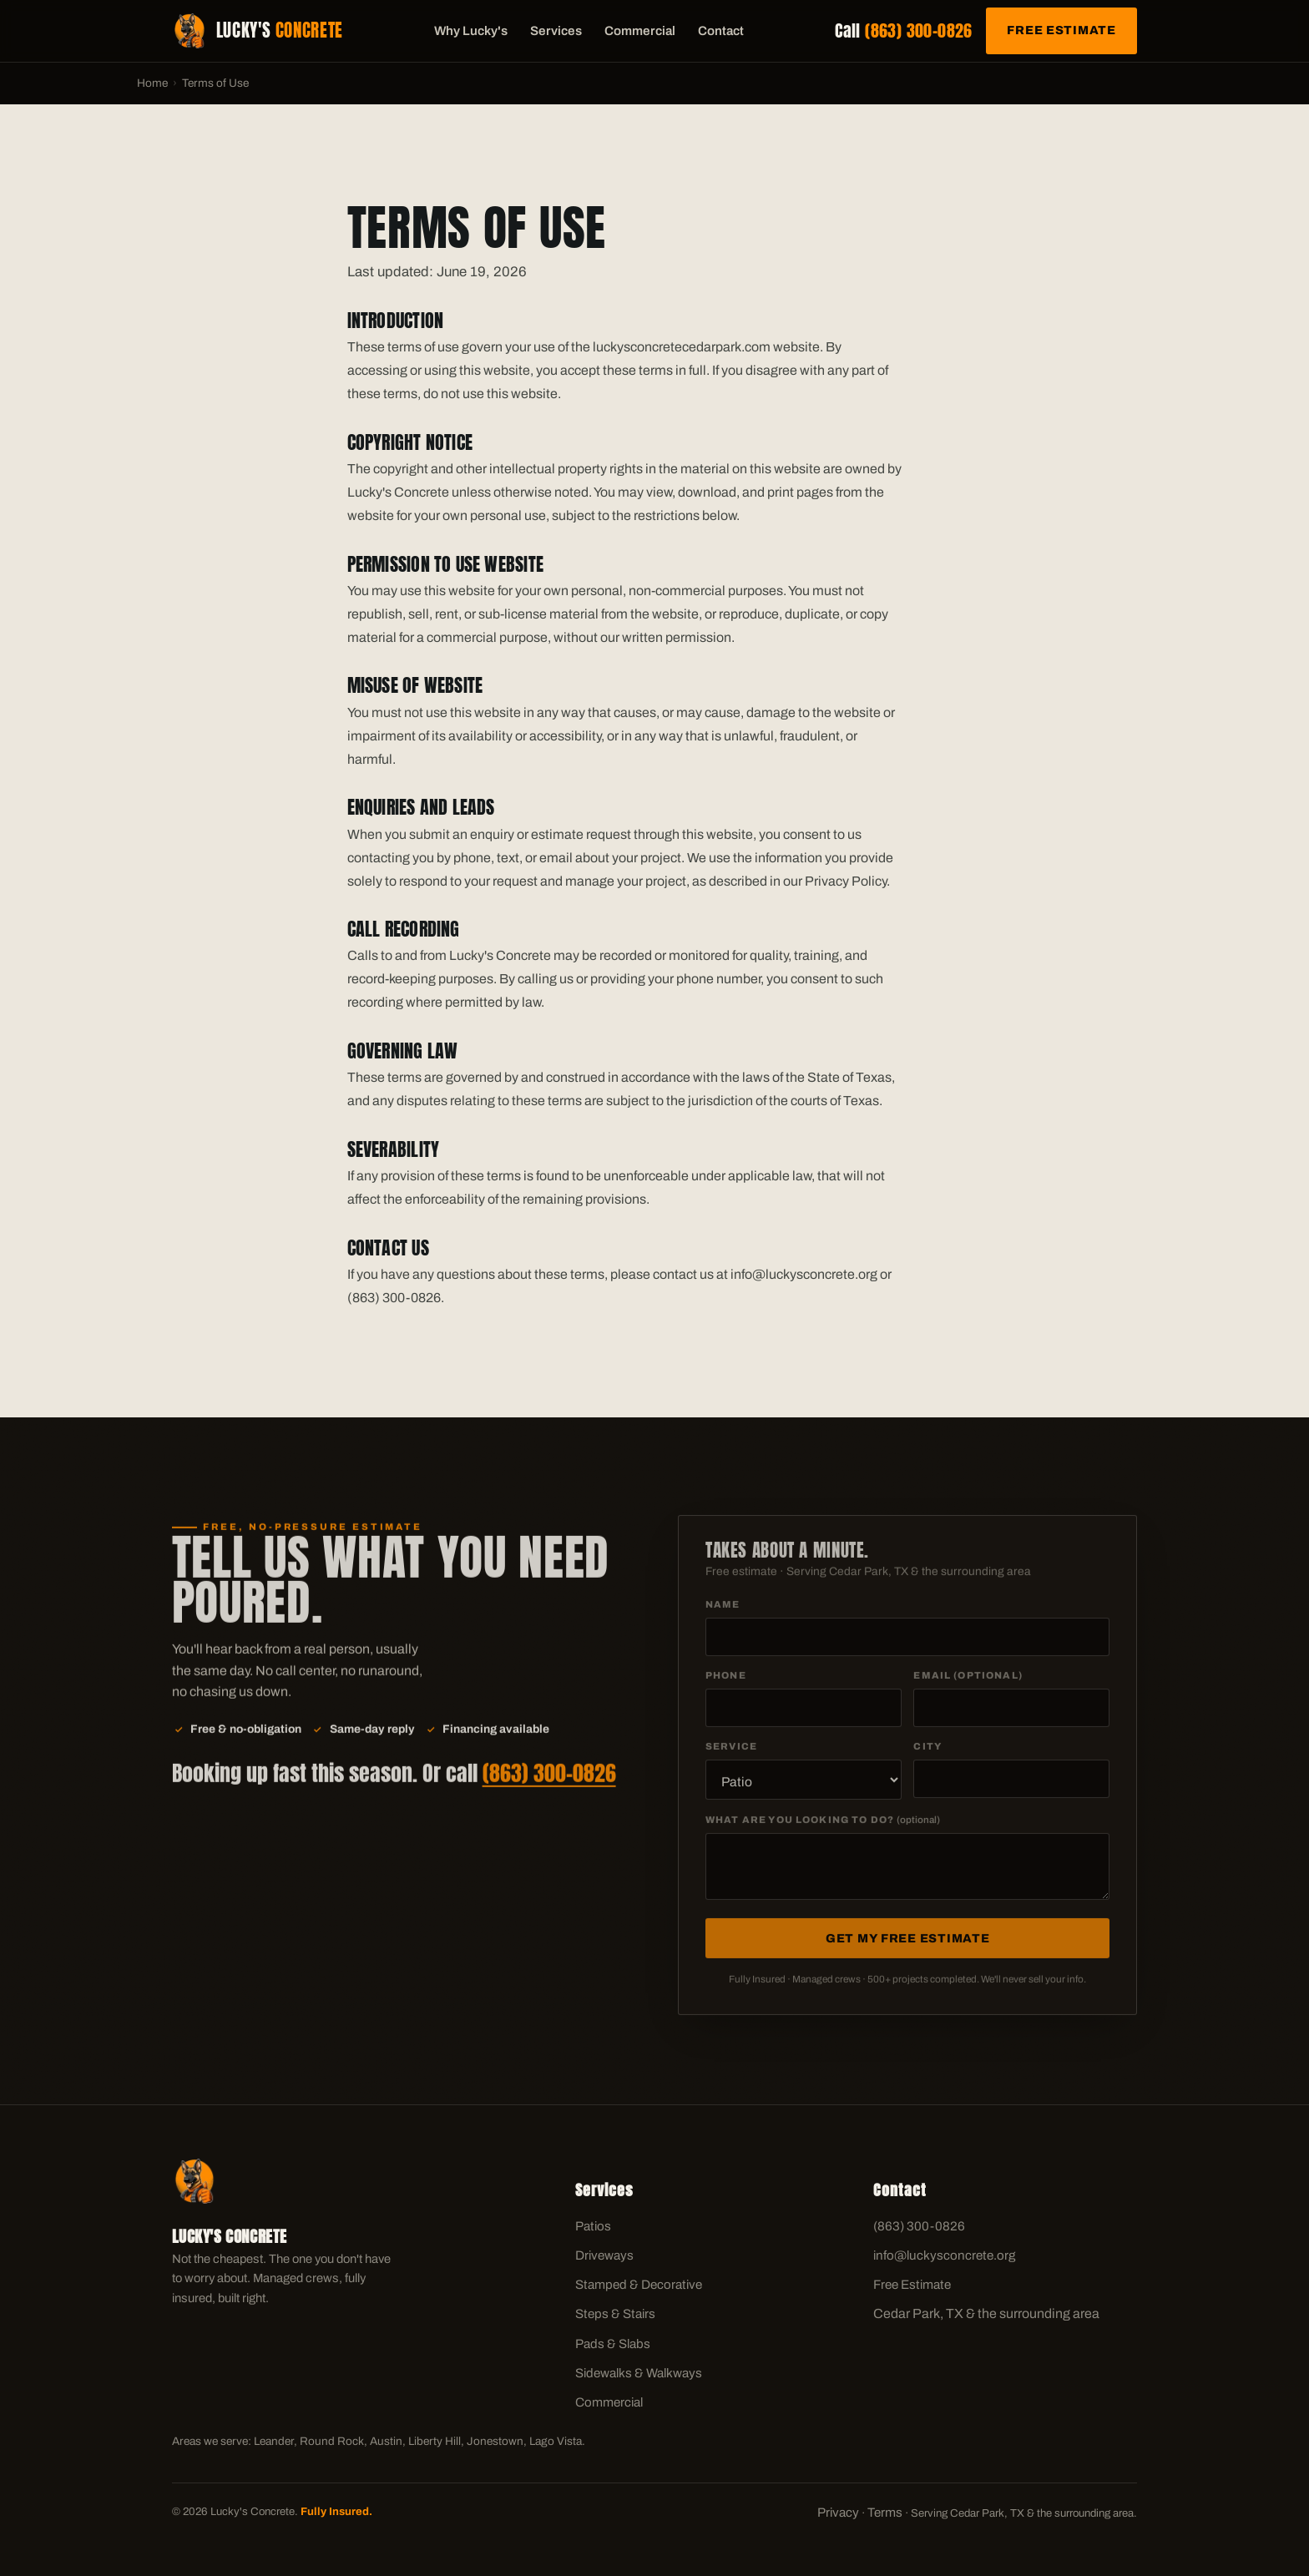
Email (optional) (967, 1681)
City (927, 1752)
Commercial (639, 31)
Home (152, 83)
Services (556, 31)
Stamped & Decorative (638, 2284)
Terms (884, 2512)
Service (731, 1752)
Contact (721, 31)
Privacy (838, 2512)
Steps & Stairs (615, 2314)
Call (904, 30)
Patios (593, 2226)
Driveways (604, 2255)
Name (722, 1610)
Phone (725, 1681)
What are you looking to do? (822, 1826)
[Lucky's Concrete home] (257, 30)
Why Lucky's (471, 31)
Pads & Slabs (612, 2344)
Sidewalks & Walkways (638, 2373)
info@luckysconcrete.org (944, 2255)
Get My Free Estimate (907, 1944)
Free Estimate (1061, 30)
